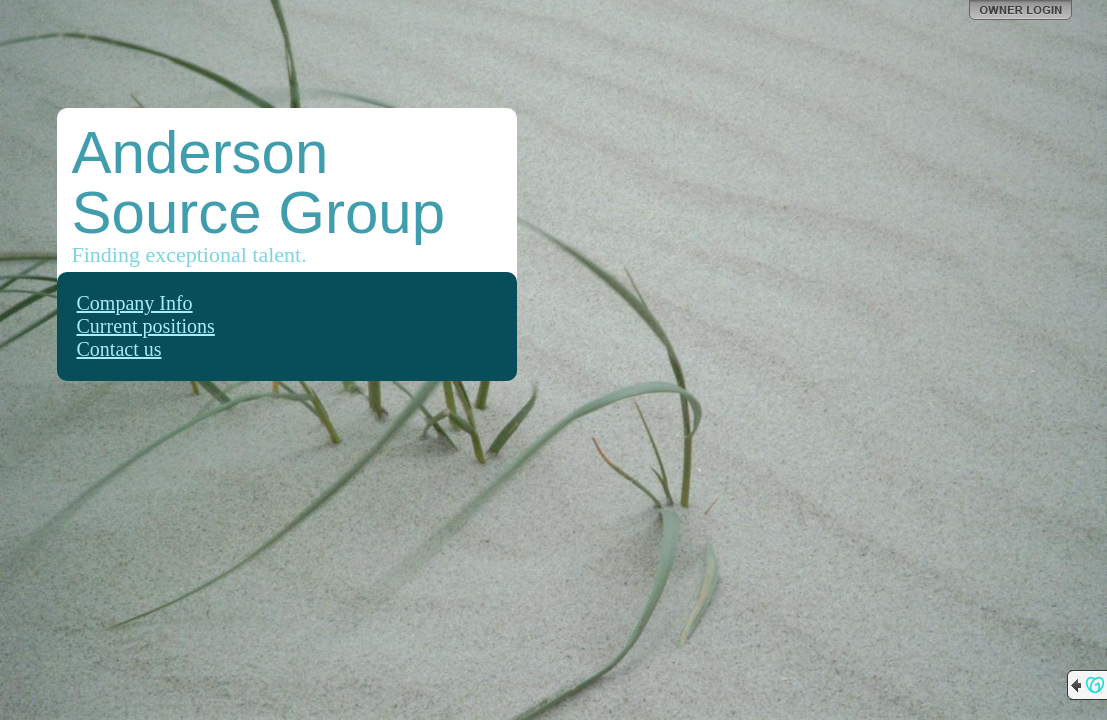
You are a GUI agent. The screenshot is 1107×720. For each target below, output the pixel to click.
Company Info (135, 303)
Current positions (146, 326)
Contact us (119, 349)
